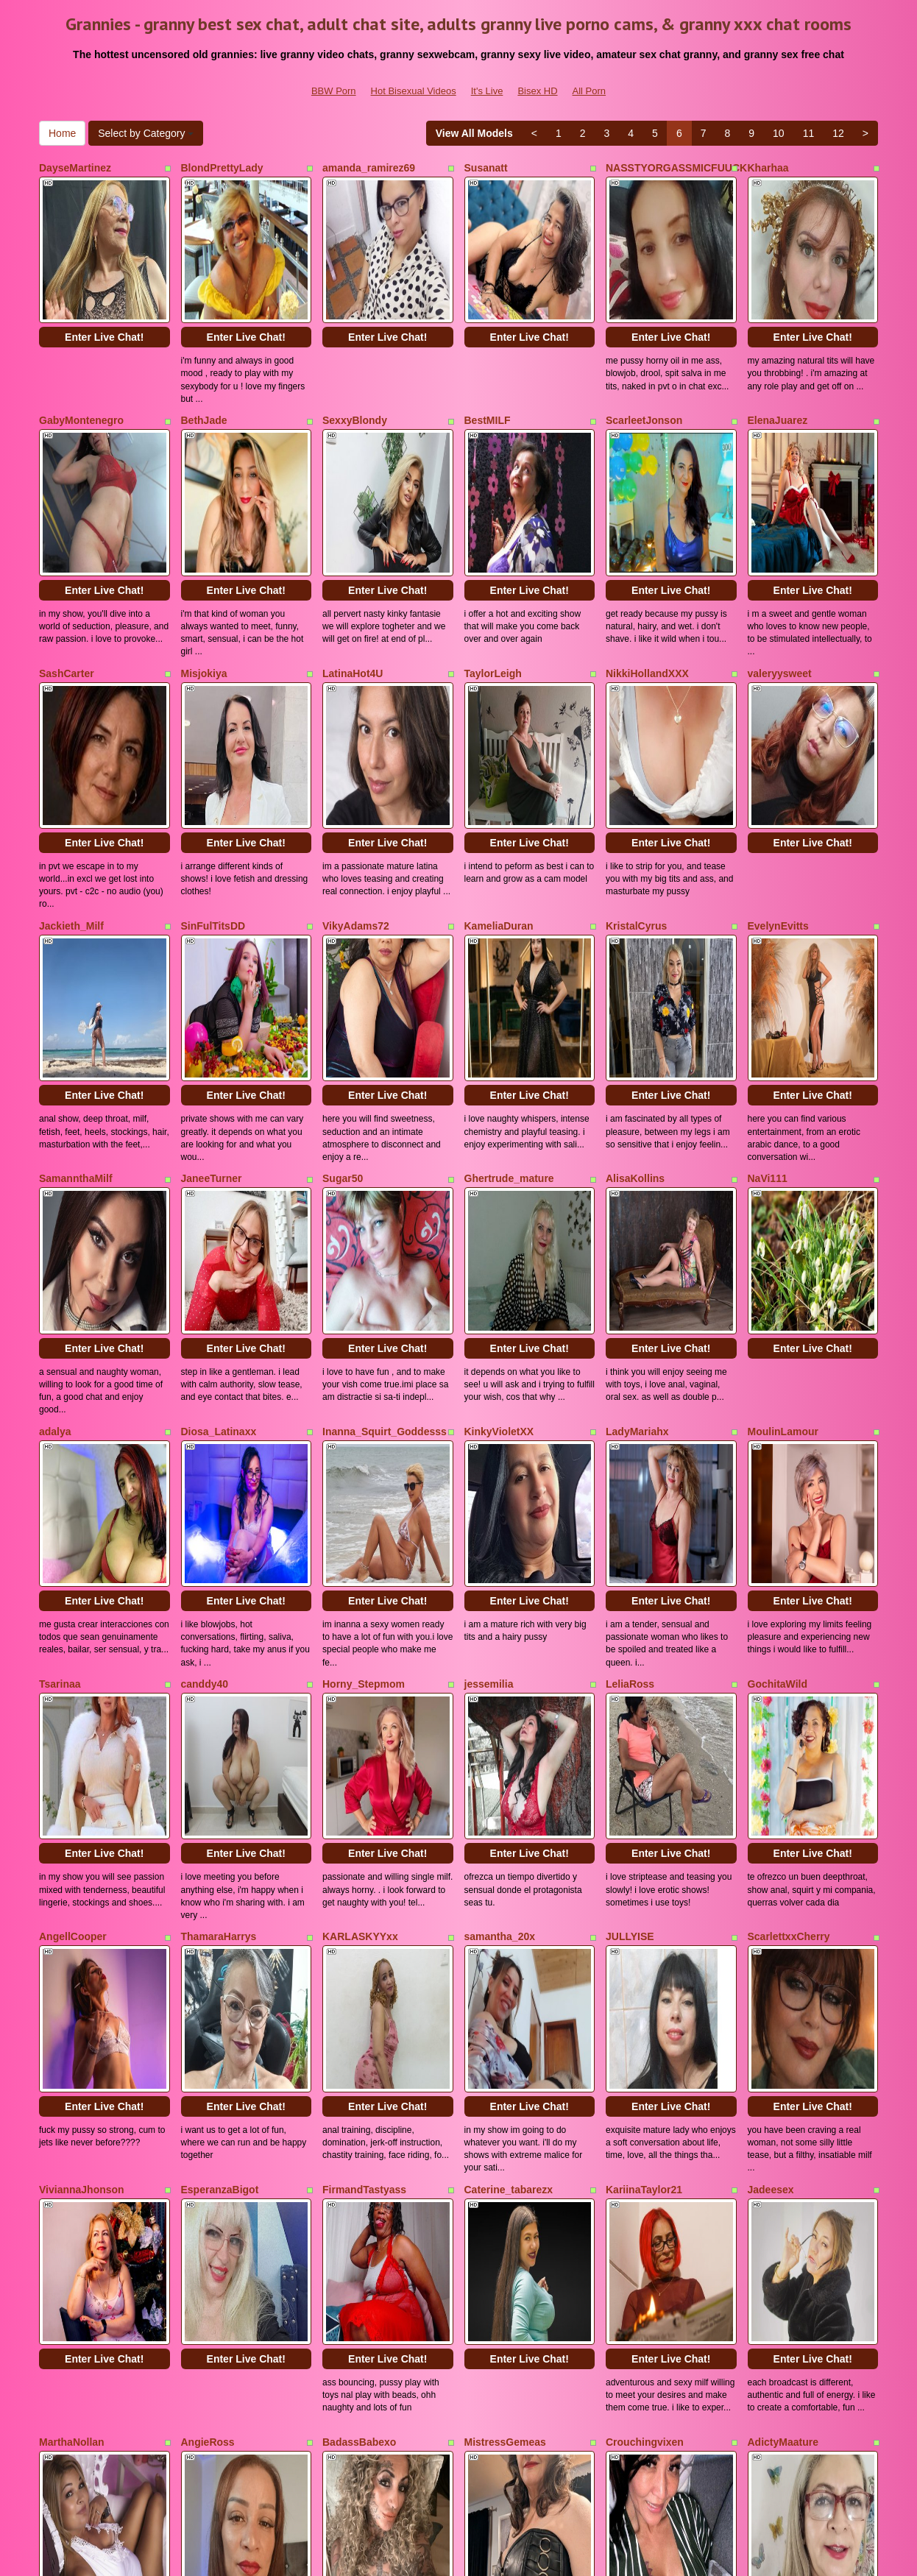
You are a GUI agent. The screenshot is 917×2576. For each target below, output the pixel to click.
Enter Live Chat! (104, 287)
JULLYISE (630, 1584)
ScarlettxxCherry (789, 1584)
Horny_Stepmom (363, 1382)
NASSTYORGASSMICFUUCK (676, 168)
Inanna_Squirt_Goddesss (384, 1180)
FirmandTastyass (364, 1787)
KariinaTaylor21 (644, 1787)
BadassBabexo (359, 1989)
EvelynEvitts (778, 775)
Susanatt (486, 168)
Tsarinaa (60, 1382)
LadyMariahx (637, 1180)
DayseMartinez (75, 168)
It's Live (487, 90)
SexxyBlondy (354, 370)
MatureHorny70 (218, 2192)
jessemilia (489, 1382)
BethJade (204, 370)
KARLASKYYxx (360, 1584)
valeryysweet (780, 572)
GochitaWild (778, 1382)
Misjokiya (204, 572)
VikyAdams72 (355, 775)
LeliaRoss (630, 1382)
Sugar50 (342, 977)
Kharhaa (768, 168)
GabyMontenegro (81, 370)
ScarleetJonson (644, 370)
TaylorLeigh (493, 572)
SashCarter (66, 572)
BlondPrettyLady (222, 168)
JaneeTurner (211, 977)
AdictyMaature (783, 1989)
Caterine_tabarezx (508, 1787)
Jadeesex (771, 1787)
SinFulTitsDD (213, 775)
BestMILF (487, 370)
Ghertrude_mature (509, 977)
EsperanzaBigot (220, 1787)
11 (809, 133)
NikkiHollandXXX (647, 572)
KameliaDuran (499, 775)
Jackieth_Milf (71, 775)
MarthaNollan (72, 1989)
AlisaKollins (635, 977)
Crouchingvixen (645, 1989)
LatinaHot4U (352, 572)
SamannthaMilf (76, 977)
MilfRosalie (66, 2192)
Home (62, 133)
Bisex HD (537, 90)
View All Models (474, 133)
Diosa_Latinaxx (219, 1180)
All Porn (589, 90)
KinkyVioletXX (499, 1180)
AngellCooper (73, 1584)
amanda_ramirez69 (368, 168)
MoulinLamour (783, 1180)
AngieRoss (208, 1989)
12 (838, 133)
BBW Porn (333, 90)
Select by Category (146, 133)
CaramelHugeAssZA (372, 2192)
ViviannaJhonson (81, 1787)
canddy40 (205, 1382)
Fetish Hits (568, 2555)
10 (779, 133)
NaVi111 (767, 977)
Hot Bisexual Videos (413, 90)
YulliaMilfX (490, 2192)
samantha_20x (500, 1584)
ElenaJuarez (778, 370)
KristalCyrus (636, 775)
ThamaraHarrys (219, 1584)
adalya (55, 1180)
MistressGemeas (505, 1989)
